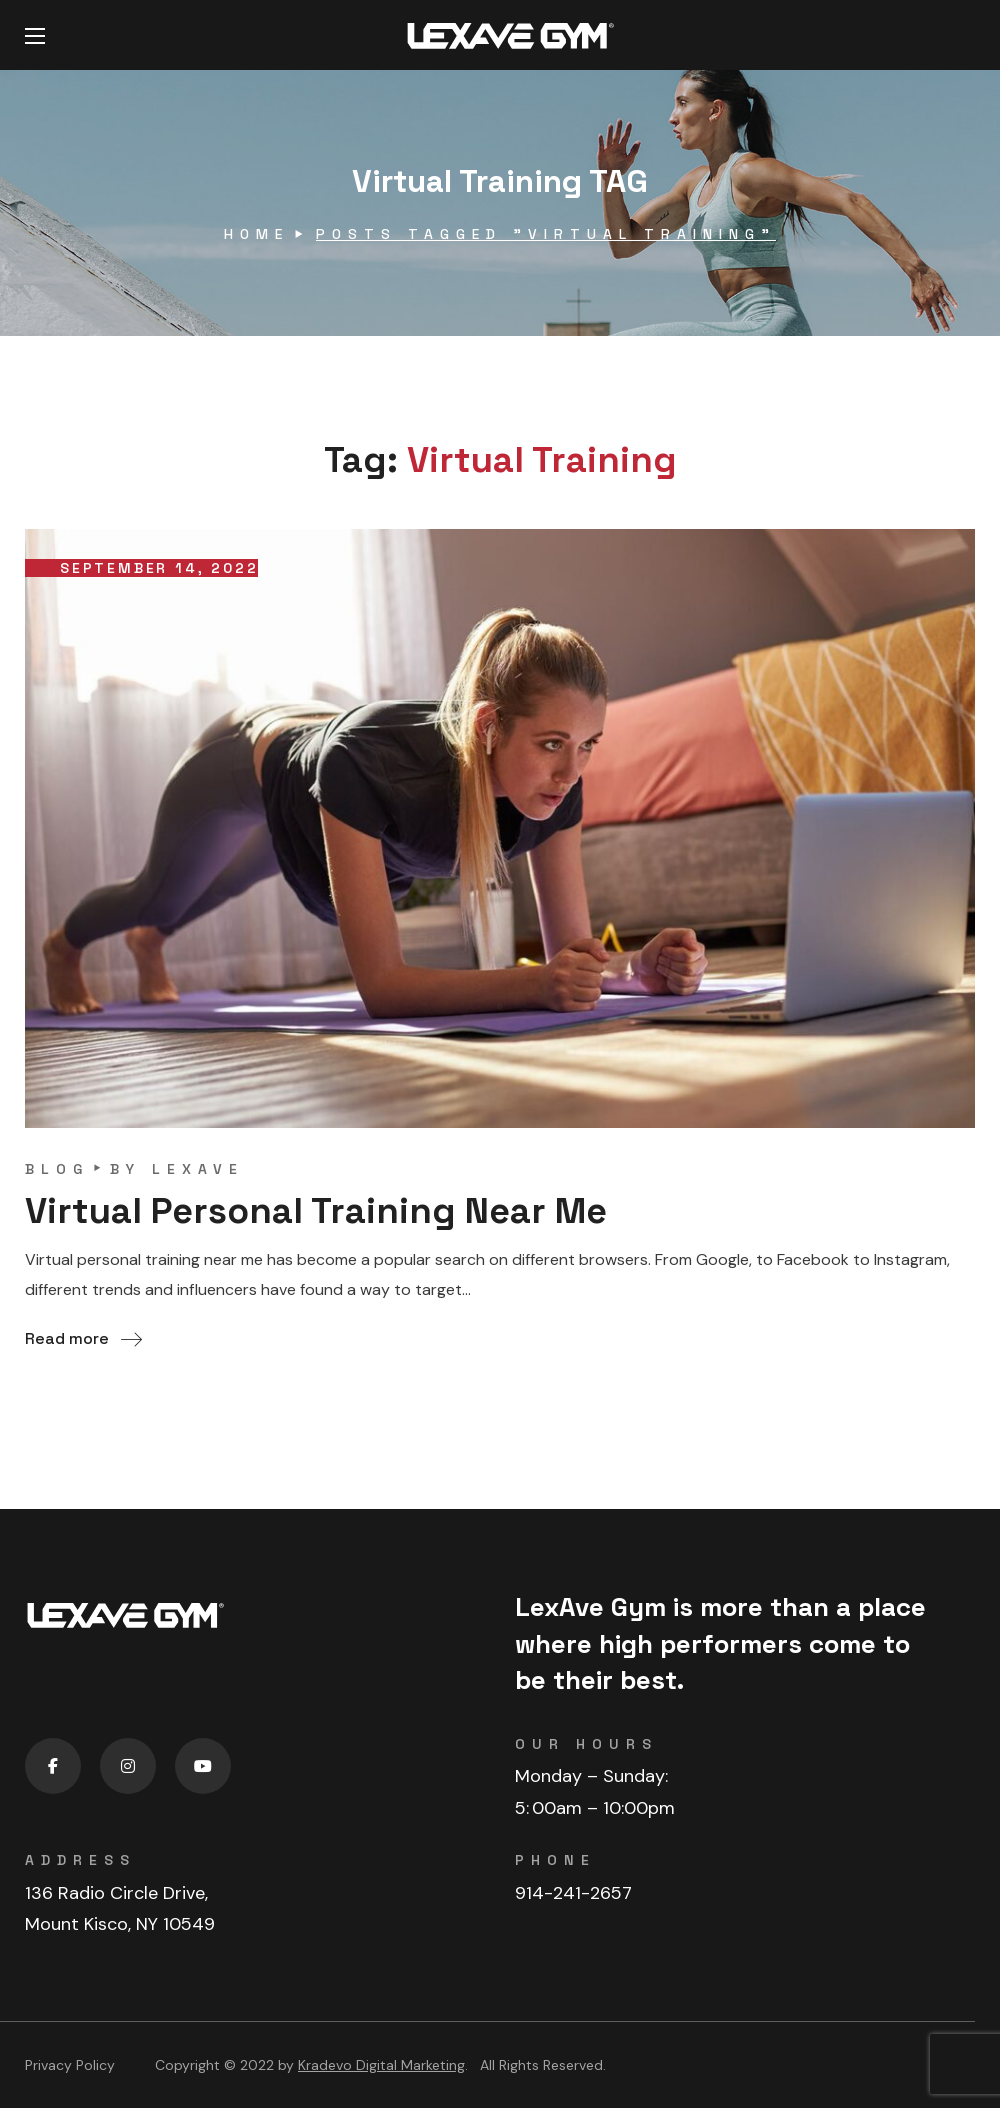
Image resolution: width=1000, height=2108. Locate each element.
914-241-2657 (573, 1893)
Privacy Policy (70, 2065)
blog (57, 1169)
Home (256, 234)
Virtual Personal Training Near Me (316, 1211)
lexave (198, 1169)
